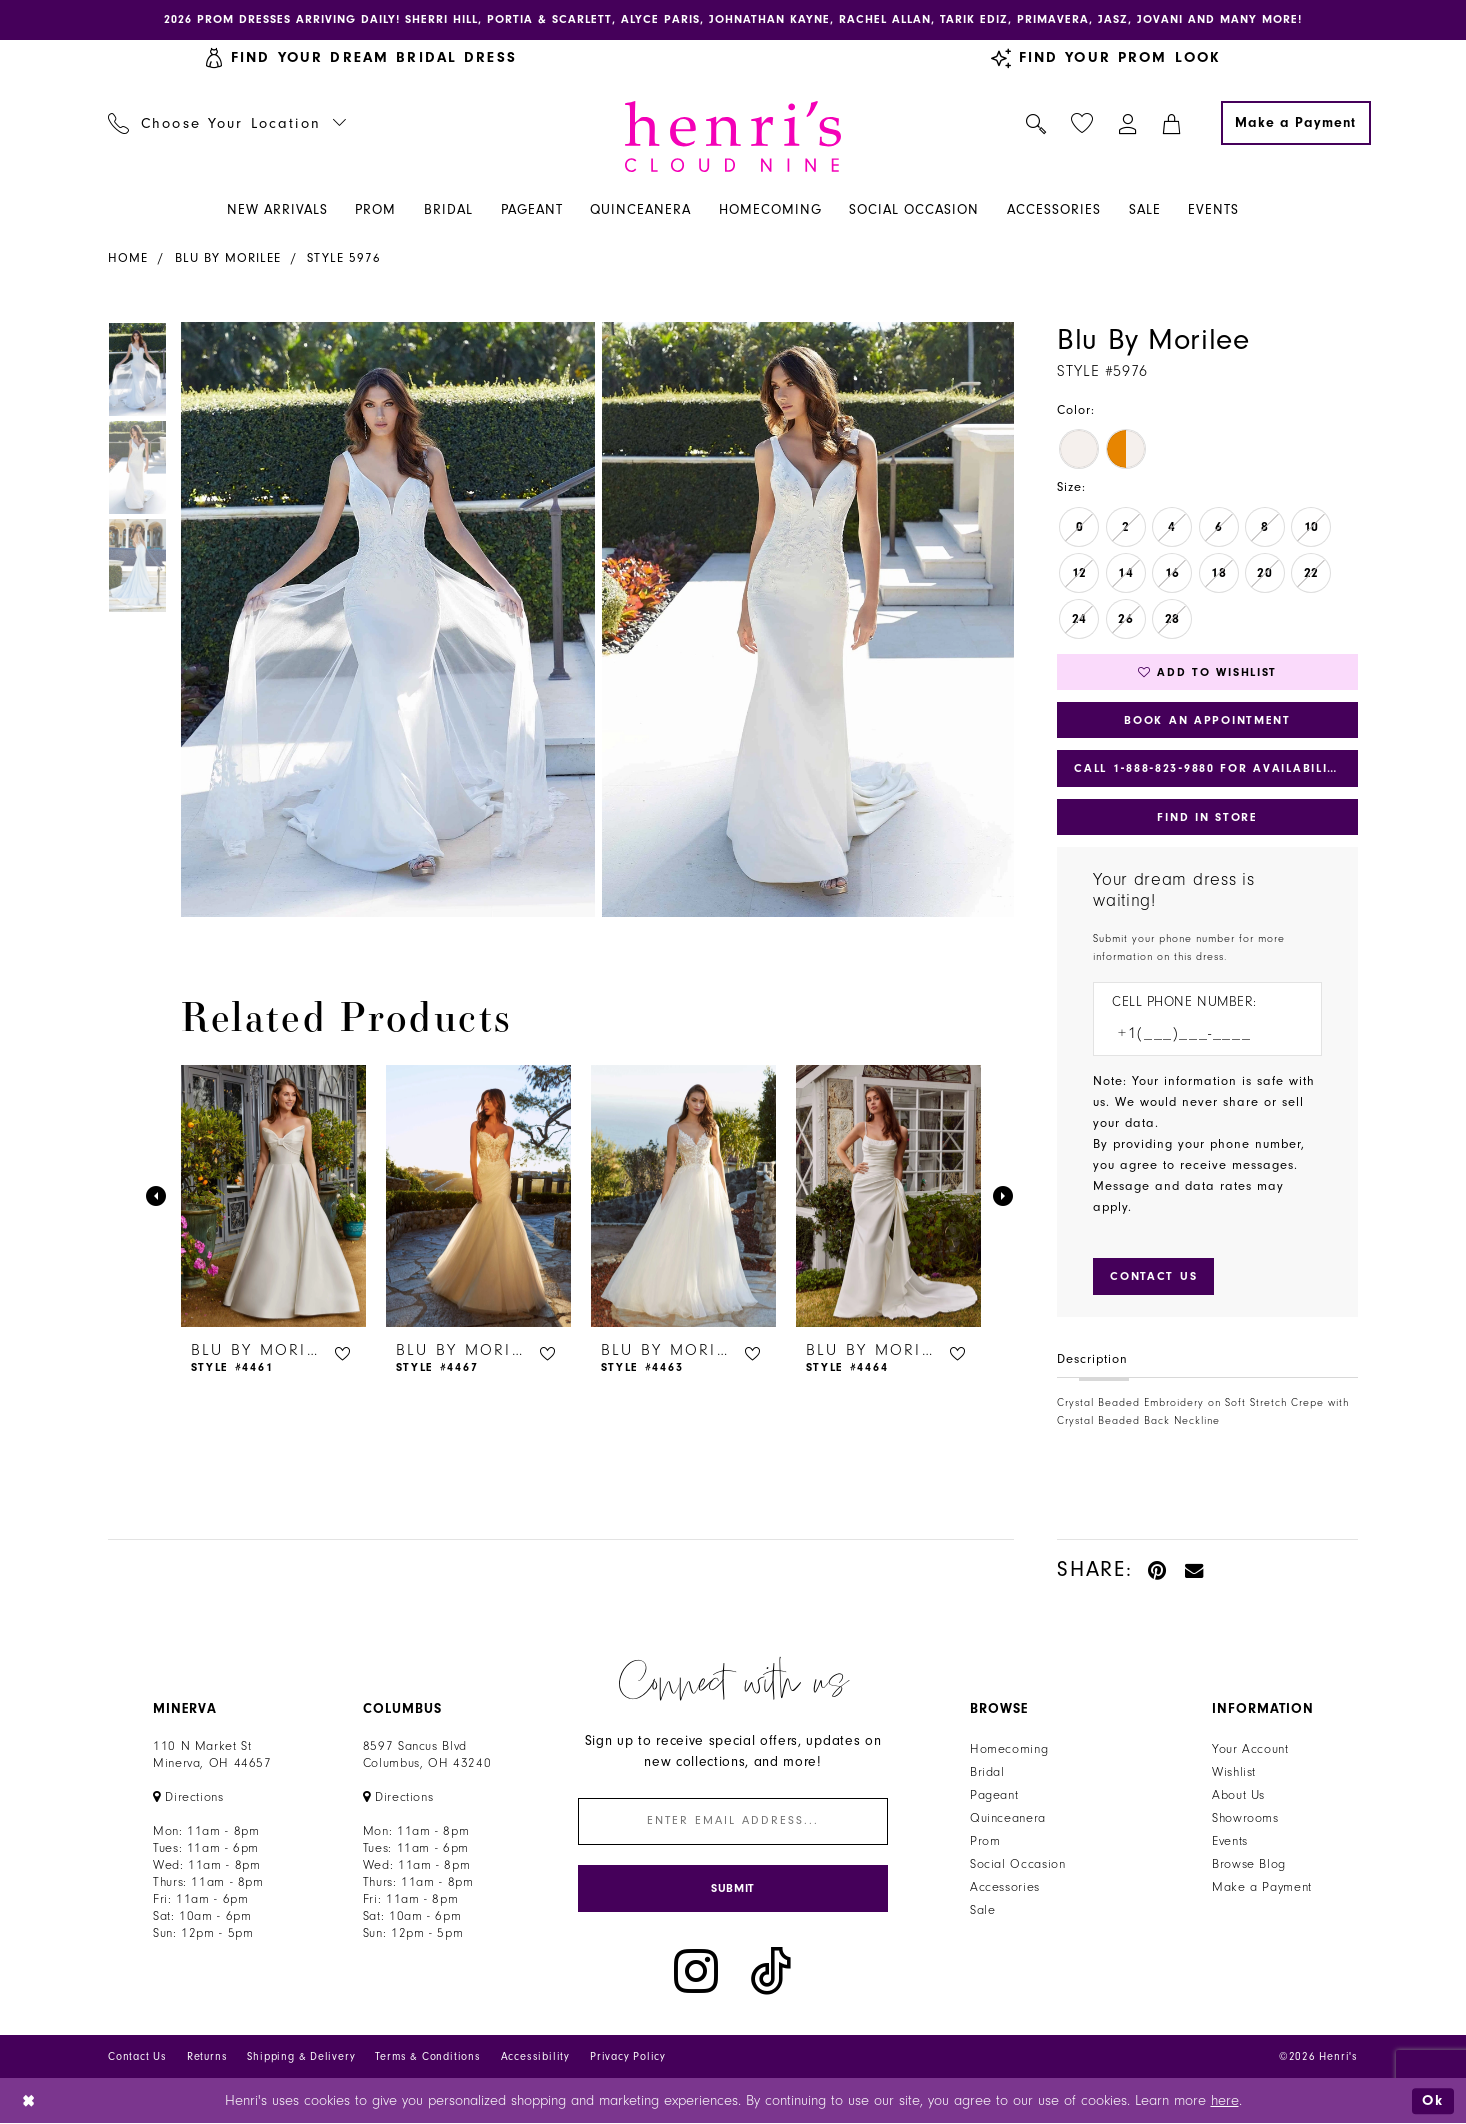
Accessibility (535, 2057)
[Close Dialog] (29, 2101)
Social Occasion (1017, 1864)
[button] (1128, 123)
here (1225, 2101)
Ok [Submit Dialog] (1433, 2100)
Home (128, 258)
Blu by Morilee (228, 258)
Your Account (1250, 1749)
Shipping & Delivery (301, 2057)
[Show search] (1036, 123)
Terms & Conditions (427, 2057)
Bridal (987, 1772)
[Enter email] (733, 1821)
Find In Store (1207, 817)
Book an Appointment (1207, 720)
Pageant (994, 1795)
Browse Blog (1249, 1864)
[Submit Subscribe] (733, 1888)
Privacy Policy (628, 2057)
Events (1230, 1841)
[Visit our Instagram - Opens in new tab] (696, 1971)
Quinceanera (1008, 1818)
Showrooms (1245, 1818)
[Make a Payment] (1296, 123)
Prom (985, 1841)
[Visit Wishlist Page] (1082, 123)
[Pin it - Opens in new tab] (1158, 1569)
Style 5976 (344, 258)
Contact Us (137, 2057)
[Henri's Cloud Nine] (733, 136)
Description (1092, 1359)
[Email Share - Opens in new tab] (1195, 1569)
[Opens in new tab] (188, 1797)
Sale (983, 1910)
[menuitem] (227, 123)
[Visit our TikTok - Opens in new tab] (771, 1971)
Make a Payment (1262, 1887)
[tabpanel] (384, 619)
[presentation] (273, 1196)
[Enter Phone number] (1197, 1033)
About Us (1238, 1795)
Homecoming (1009, 1749)
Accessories (1005, 1887)
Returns (207, 2057)
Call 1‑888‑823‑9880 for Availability (1209, 768)
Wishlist (1234, 1772)
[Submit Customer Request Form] (1153, 1276)
